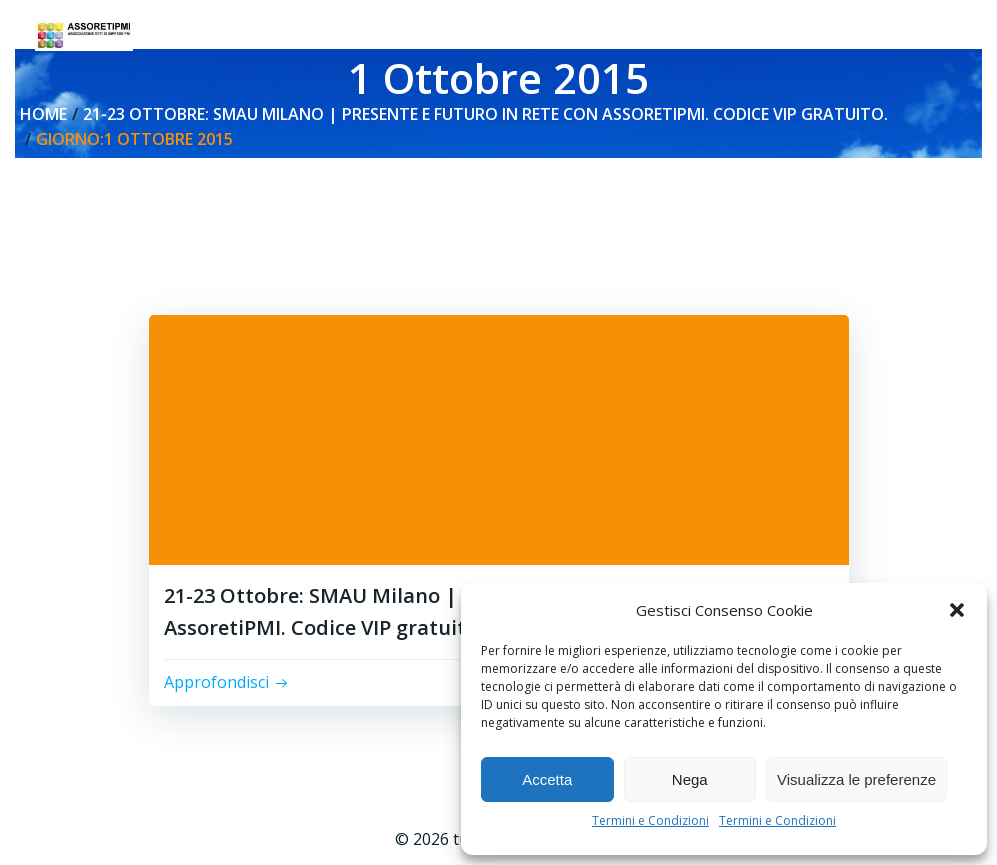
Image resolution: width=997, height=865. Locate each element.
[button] (957, 610)
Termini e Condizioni (650, 820)
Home (43, 114)
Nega (690, 779)
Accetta (547, 779)
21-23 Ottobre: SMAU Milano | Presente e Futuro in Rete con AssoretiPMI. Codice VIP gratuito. (485, 114)
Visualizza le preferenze (856, 779)
